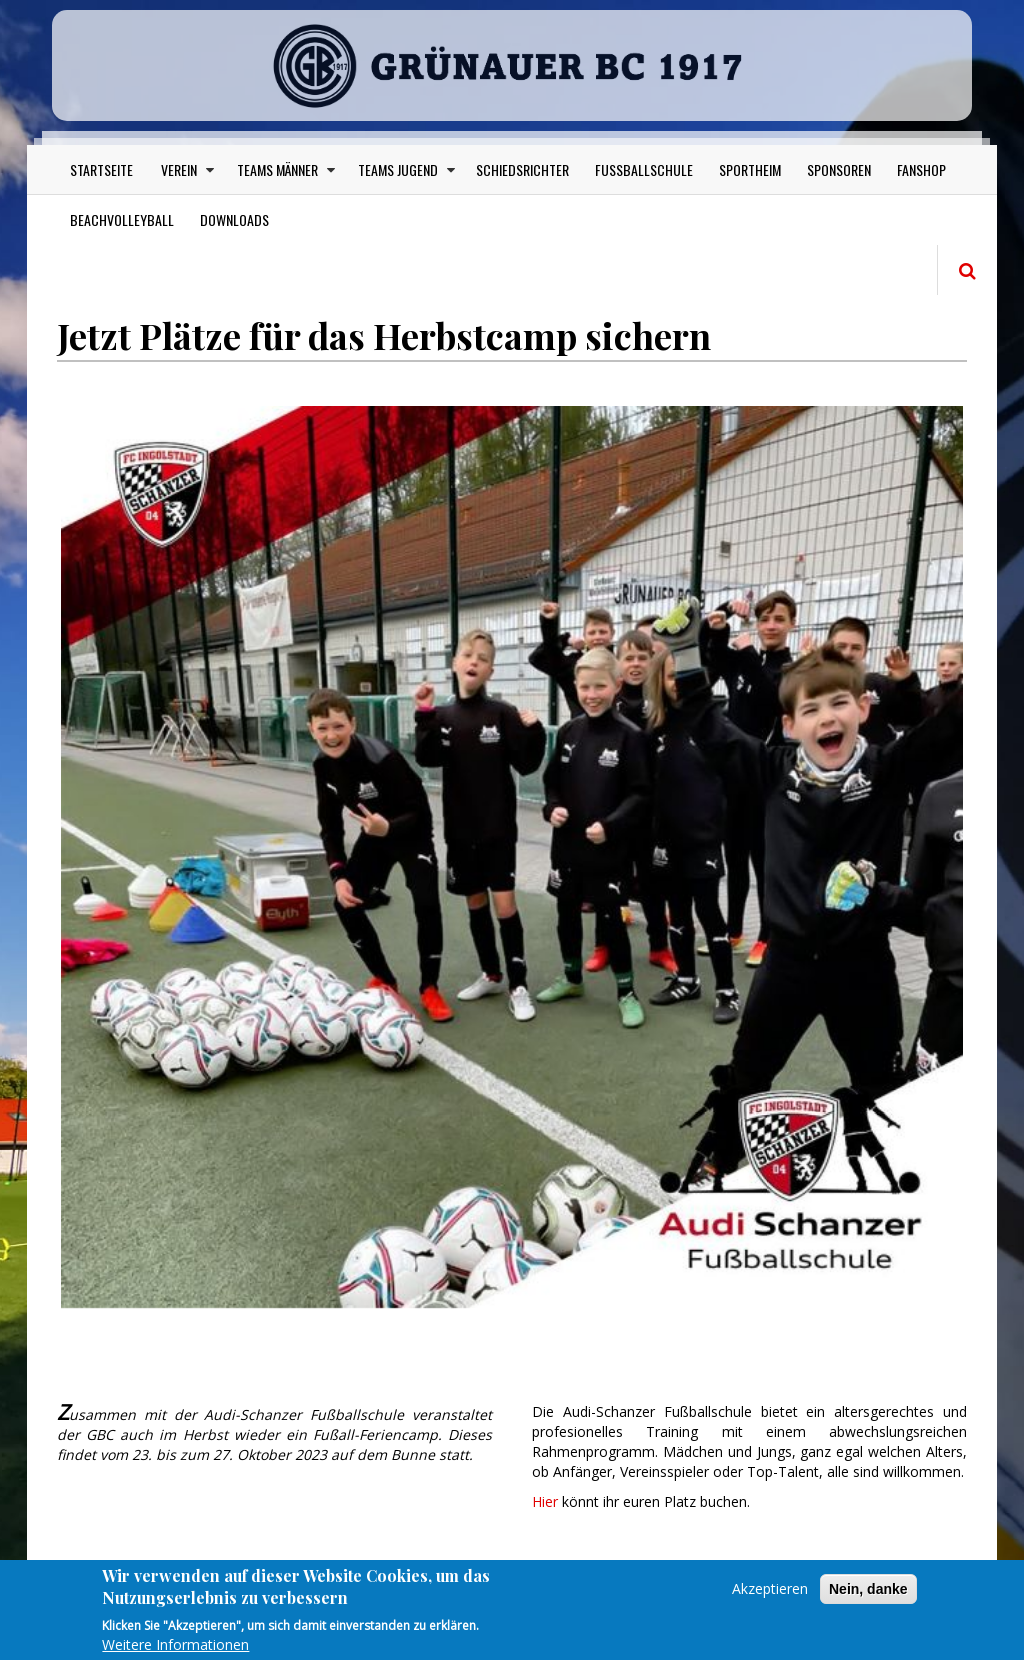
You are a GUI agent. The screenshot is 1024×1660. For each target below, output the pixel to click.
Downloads (234, 219)
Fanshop (921, 169)
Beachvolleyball (122, 219)
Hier (547, 1501)
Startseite (101, 169)
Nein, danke (868, 1598)
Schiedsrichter (522, 169)
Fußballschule (644, 169)
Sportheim (750, 169)
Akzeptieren (770, 1597)
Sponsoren (839, 169)
